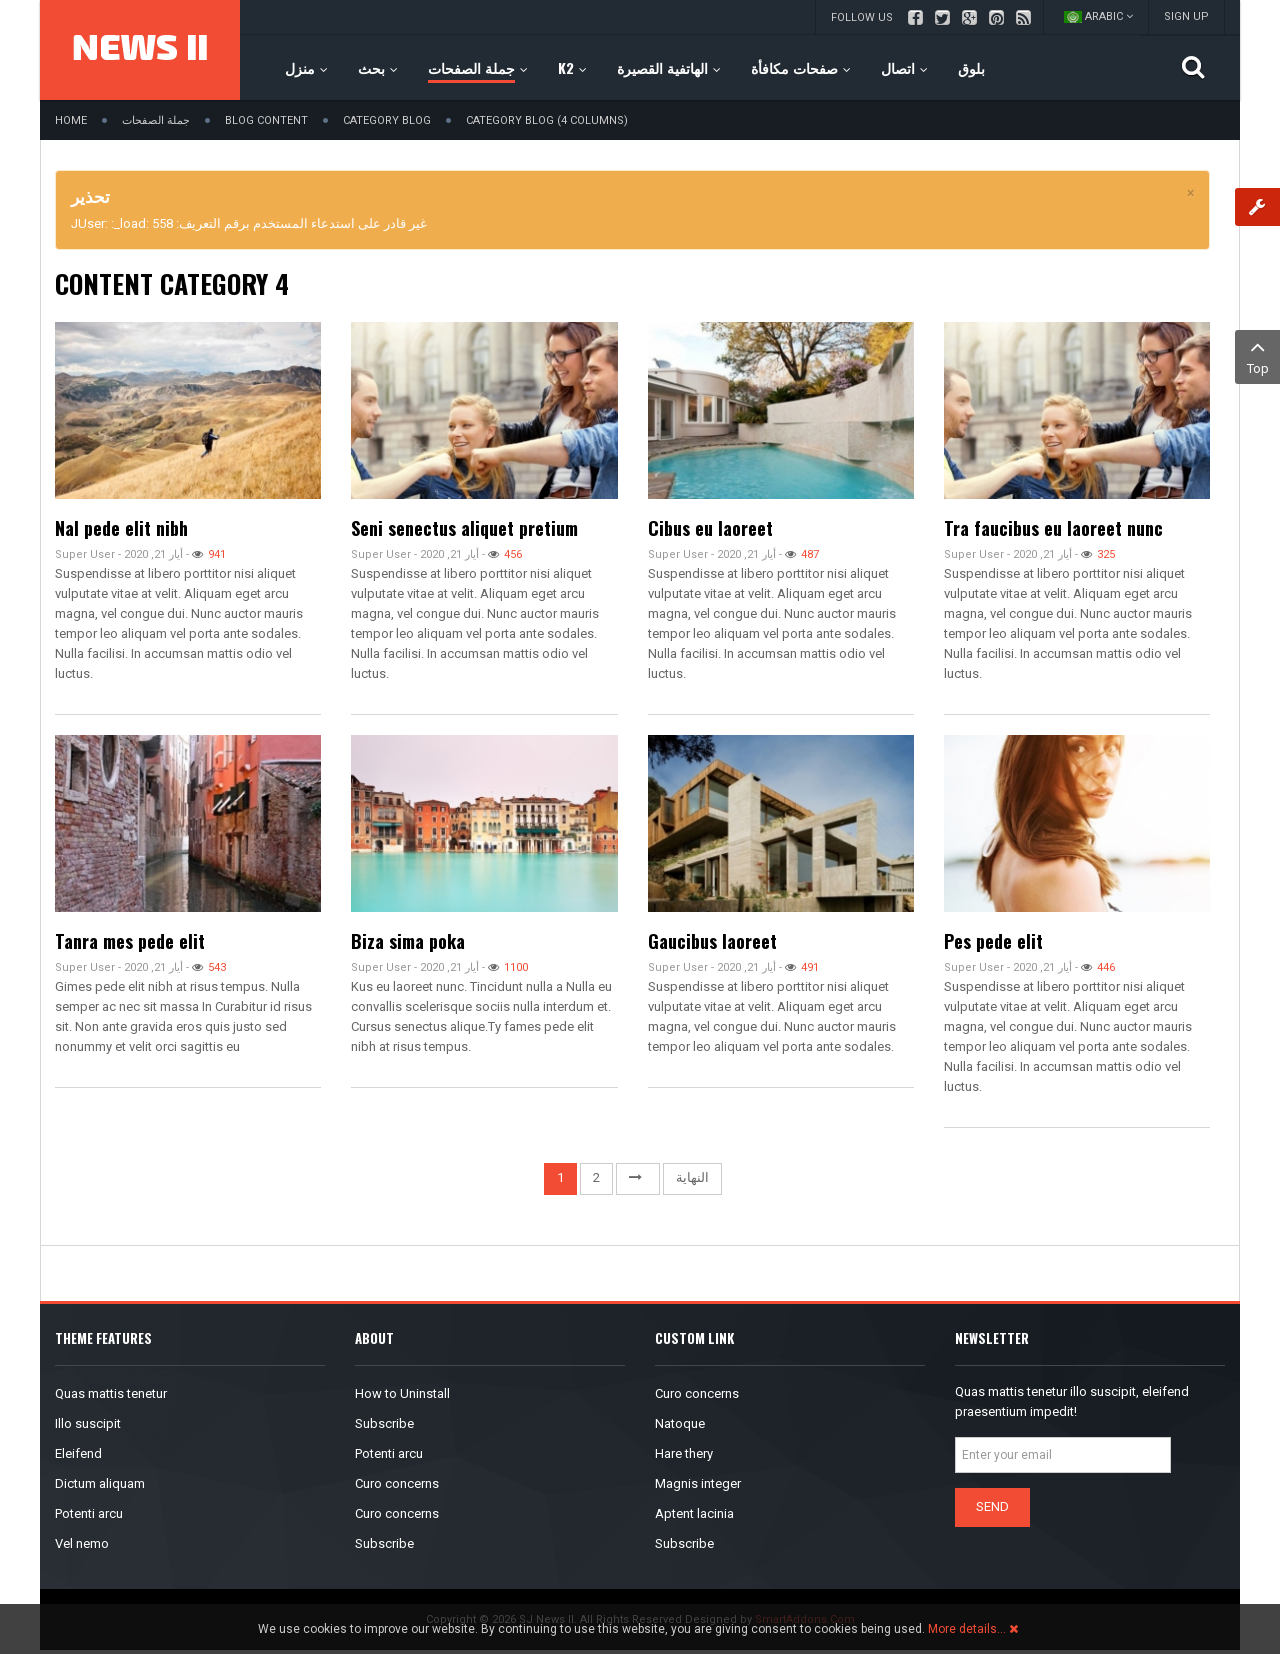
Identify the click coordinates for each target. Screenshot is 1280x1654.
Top (1257, 355)
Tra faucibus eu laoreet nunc (1053, 528)
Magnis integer (698, 1483)
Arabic (1098, 16)
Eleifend (78, 1453)
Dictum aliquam (100, 1483)
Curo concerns (397, 1483)
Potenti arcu (89, 1513)
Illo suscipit (88, 1423)
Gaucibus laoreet (712, 941)
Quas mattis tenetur (111, 1393)
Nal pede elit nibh (121, 528)
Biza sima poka (408, 941)
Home (71, 120)
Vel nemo (82, 1543)
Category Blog (387, 120)
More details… (967, 1629)
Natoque (680, 1423)
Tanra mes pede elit (130, 941)
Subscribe (384, 1423)
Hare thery (684, 1453)
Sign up (1186, 16)
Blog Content (266, 120)
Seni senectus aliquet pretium (464, 528)
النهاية (692, 1177)
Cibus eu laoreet (710, 528)
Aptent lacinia (694, 1513)
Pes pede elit (993, 941)
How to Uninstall (402, 1393)
